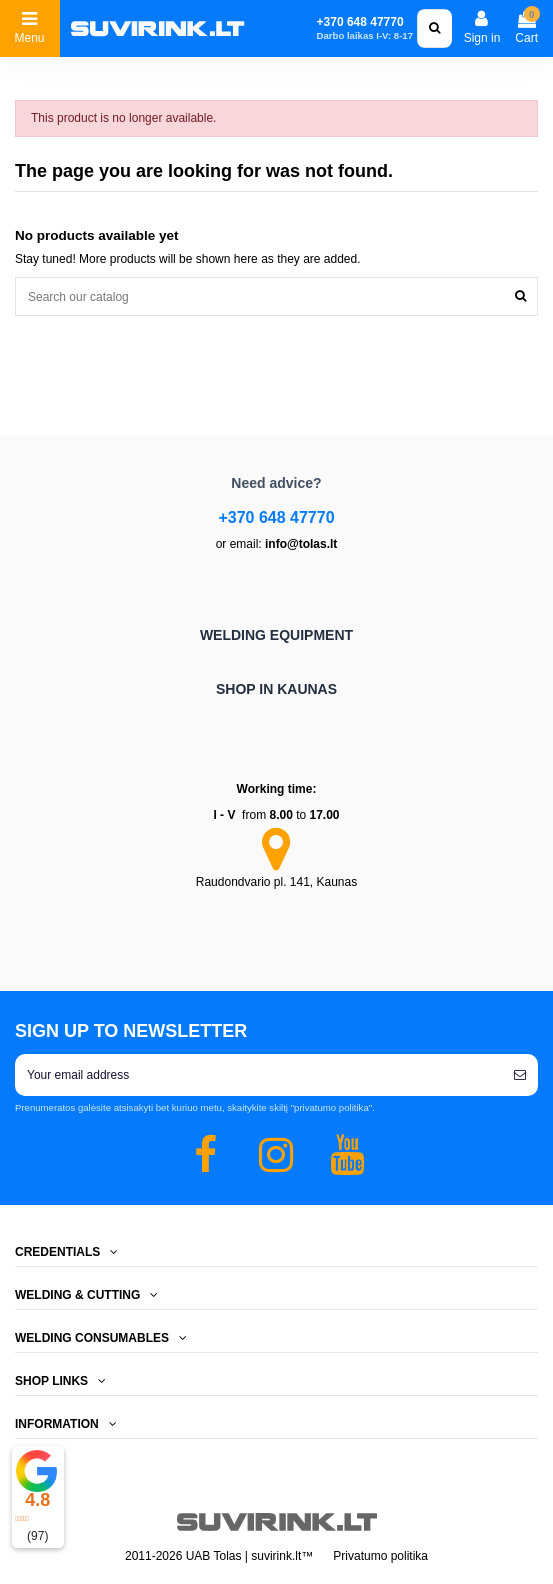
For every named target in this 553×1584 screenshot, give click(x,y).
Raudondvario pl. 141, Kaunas (276, 882)
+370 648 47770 (276, 517)
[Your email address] (258, 1075)
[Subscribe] (520, 1075)
